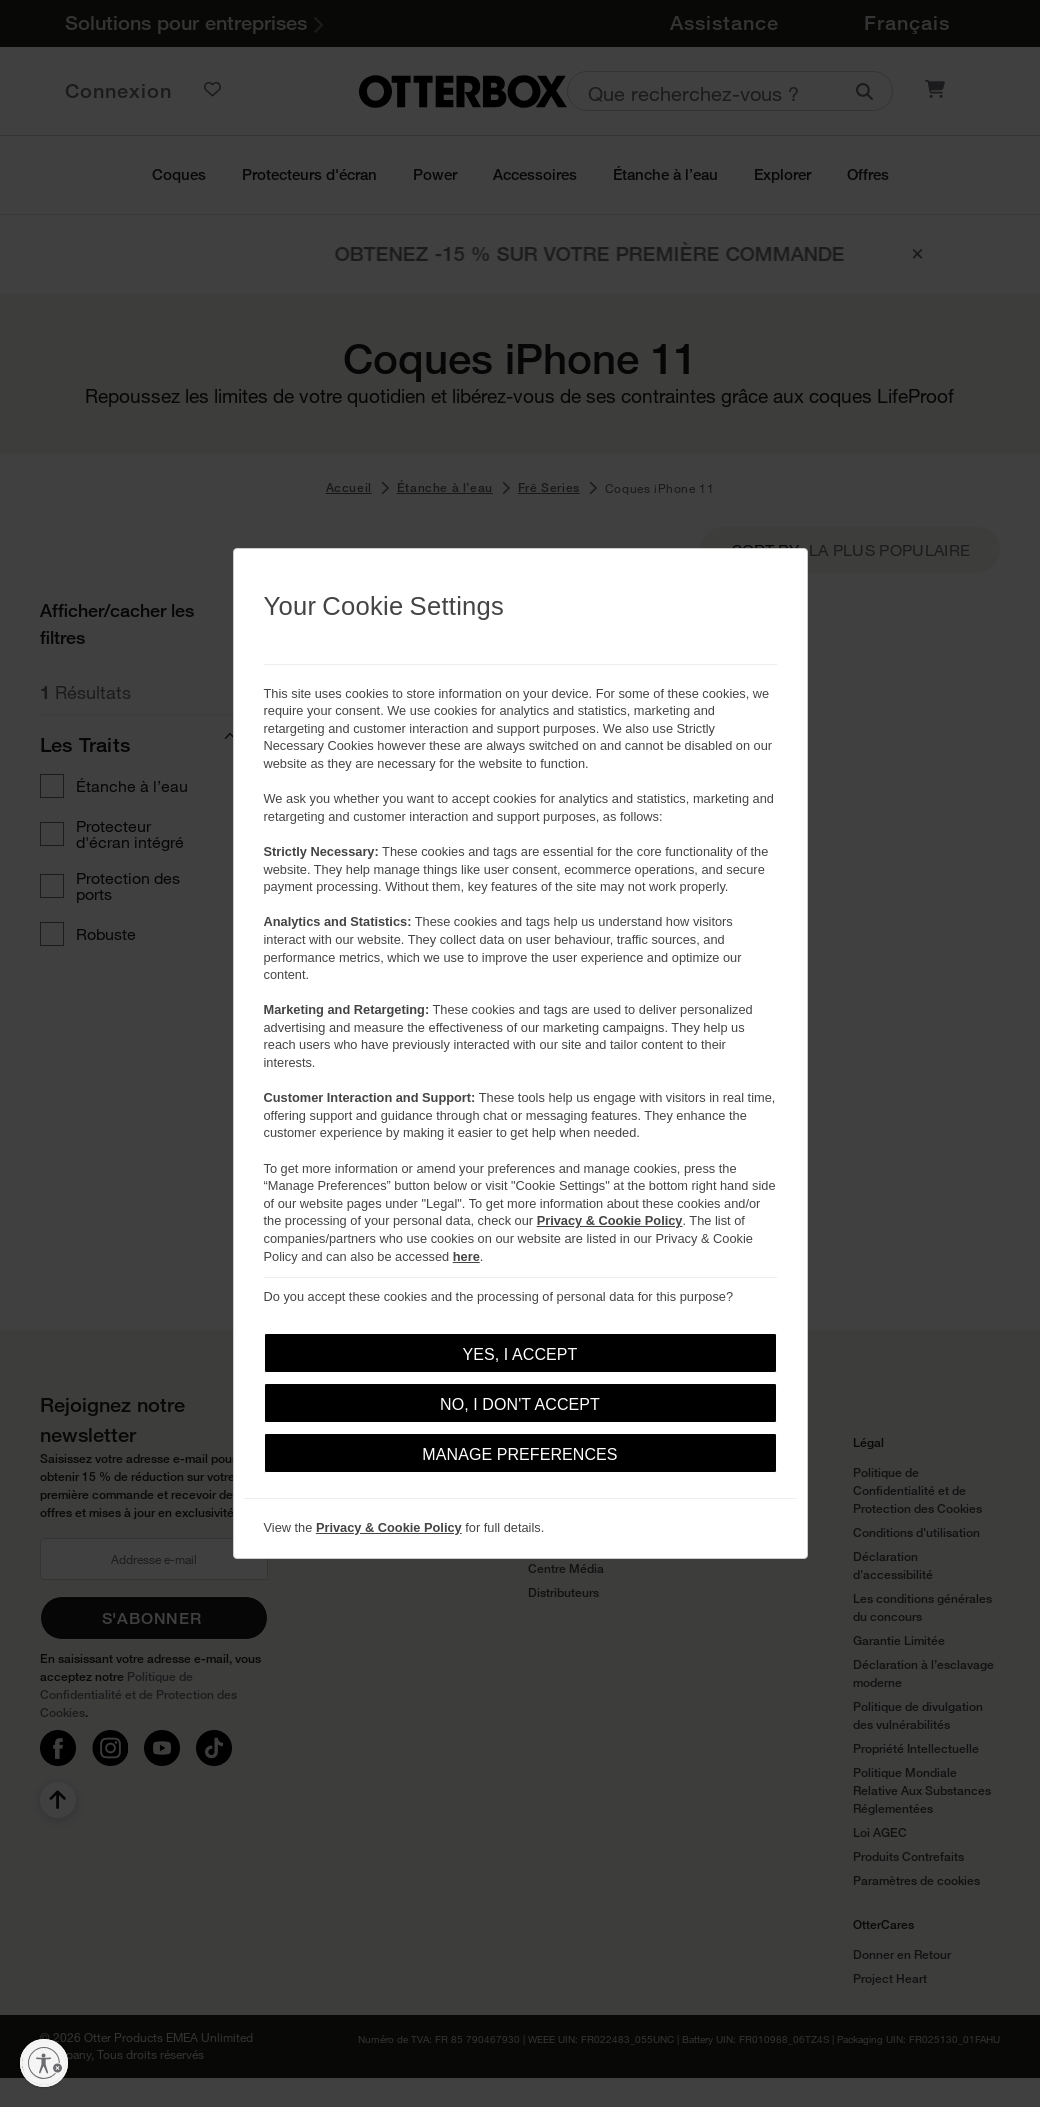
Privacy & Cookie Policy (610, 1220)
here (466, 1256)
